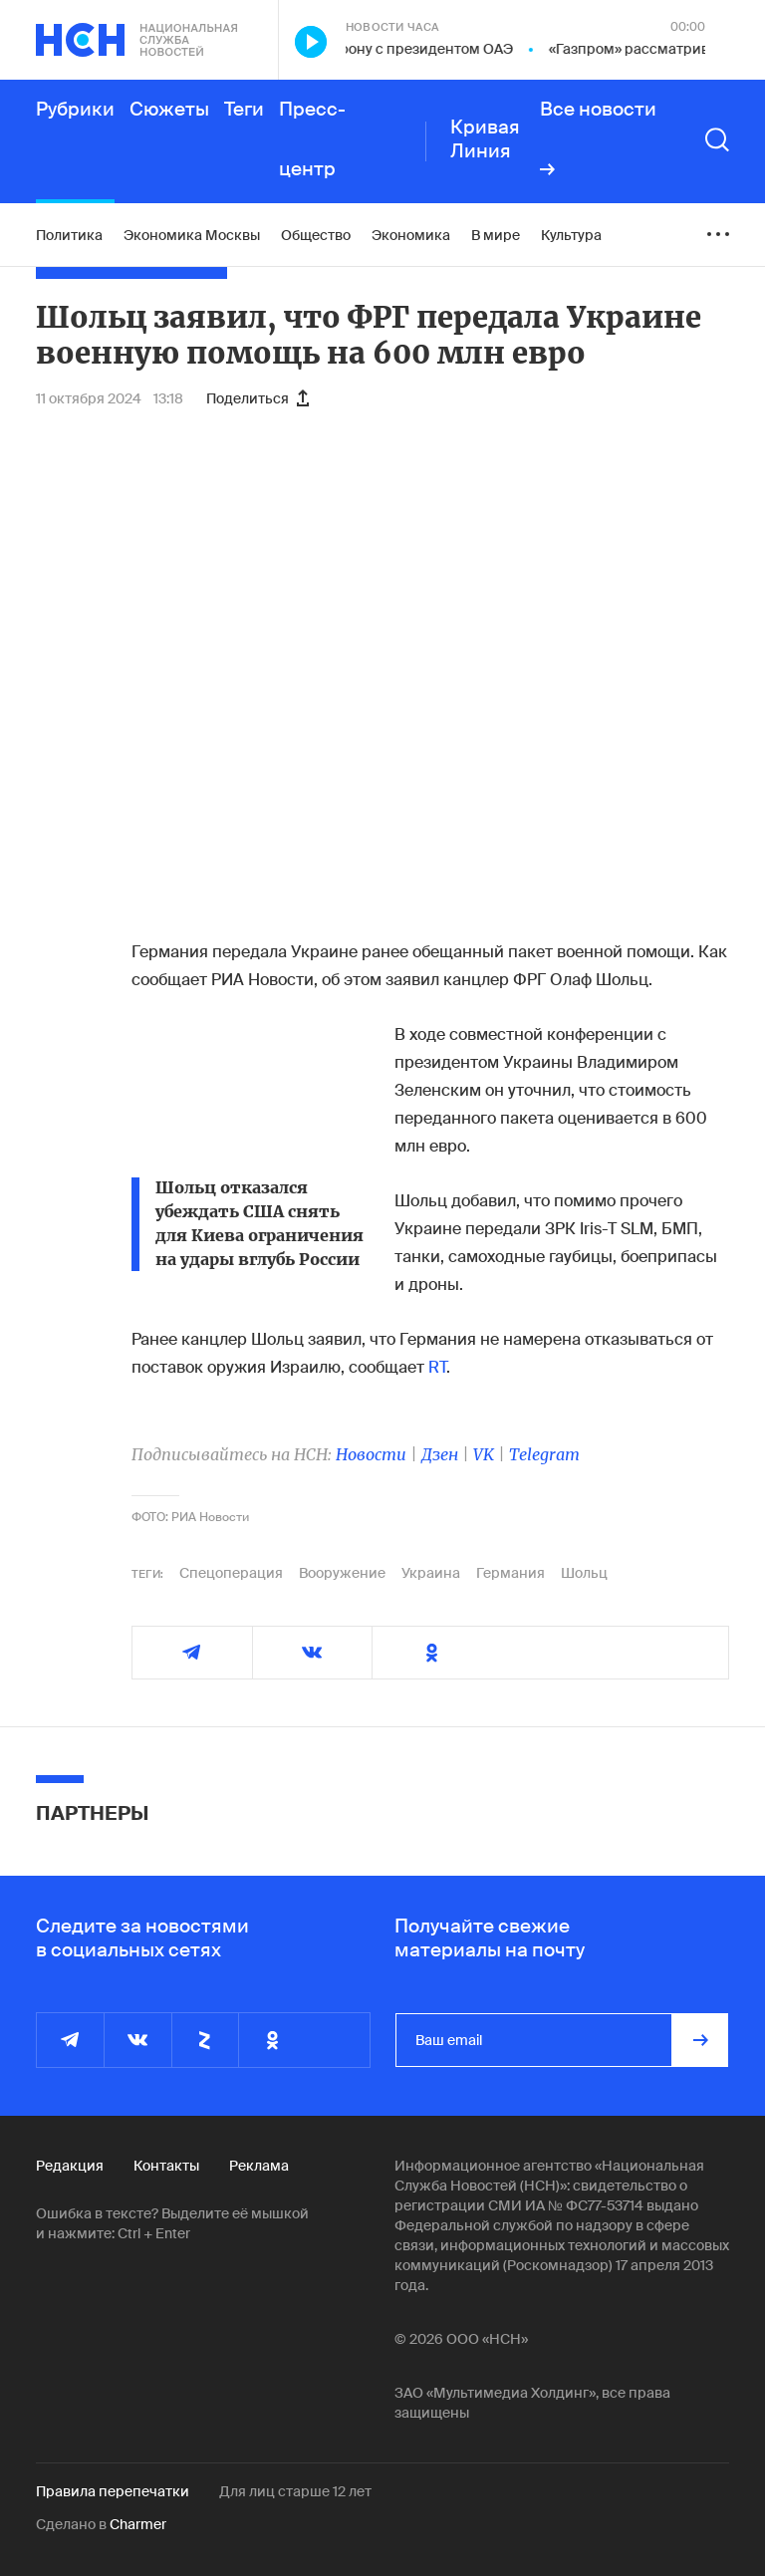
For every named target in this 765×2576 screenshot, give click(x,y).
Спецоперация (231, 1573)
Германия (510, 1573)
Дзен (439, 1454)
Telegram (544, 1454)
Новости (371, 1454)
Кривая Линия (485, 139)
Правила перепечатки (112, 2491)
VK (483, 1454)
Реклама (259, 2166)
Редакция (70, 2166)
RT (437, 1367)
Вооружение (342, 1573)
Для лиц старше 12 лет (295, 2491)
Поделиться (257, 398)
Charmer (138, 2524)
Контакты (166, 2166)
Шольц (584, 1573)
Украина (430, 1573)
